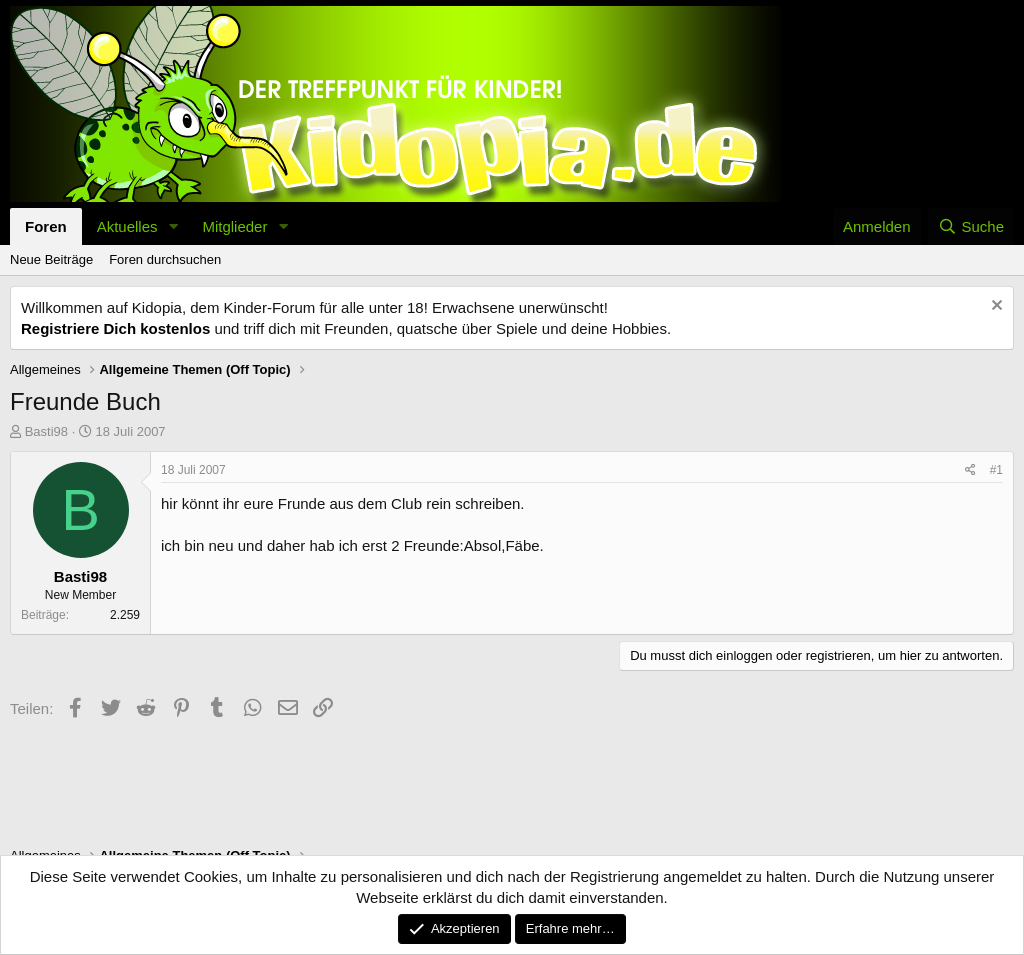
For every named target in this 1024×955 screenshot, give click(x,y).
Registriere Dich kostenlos (115, 328)
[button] (173, 226)
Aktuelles (127, 226)
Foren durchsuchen (165, 259)
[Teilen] (970, 470)
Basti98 (46, 431)
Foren (46, 226)
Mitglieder (234, 226)
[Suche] (971, 226)
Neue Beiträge (51, 259)
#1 (996, 470)
